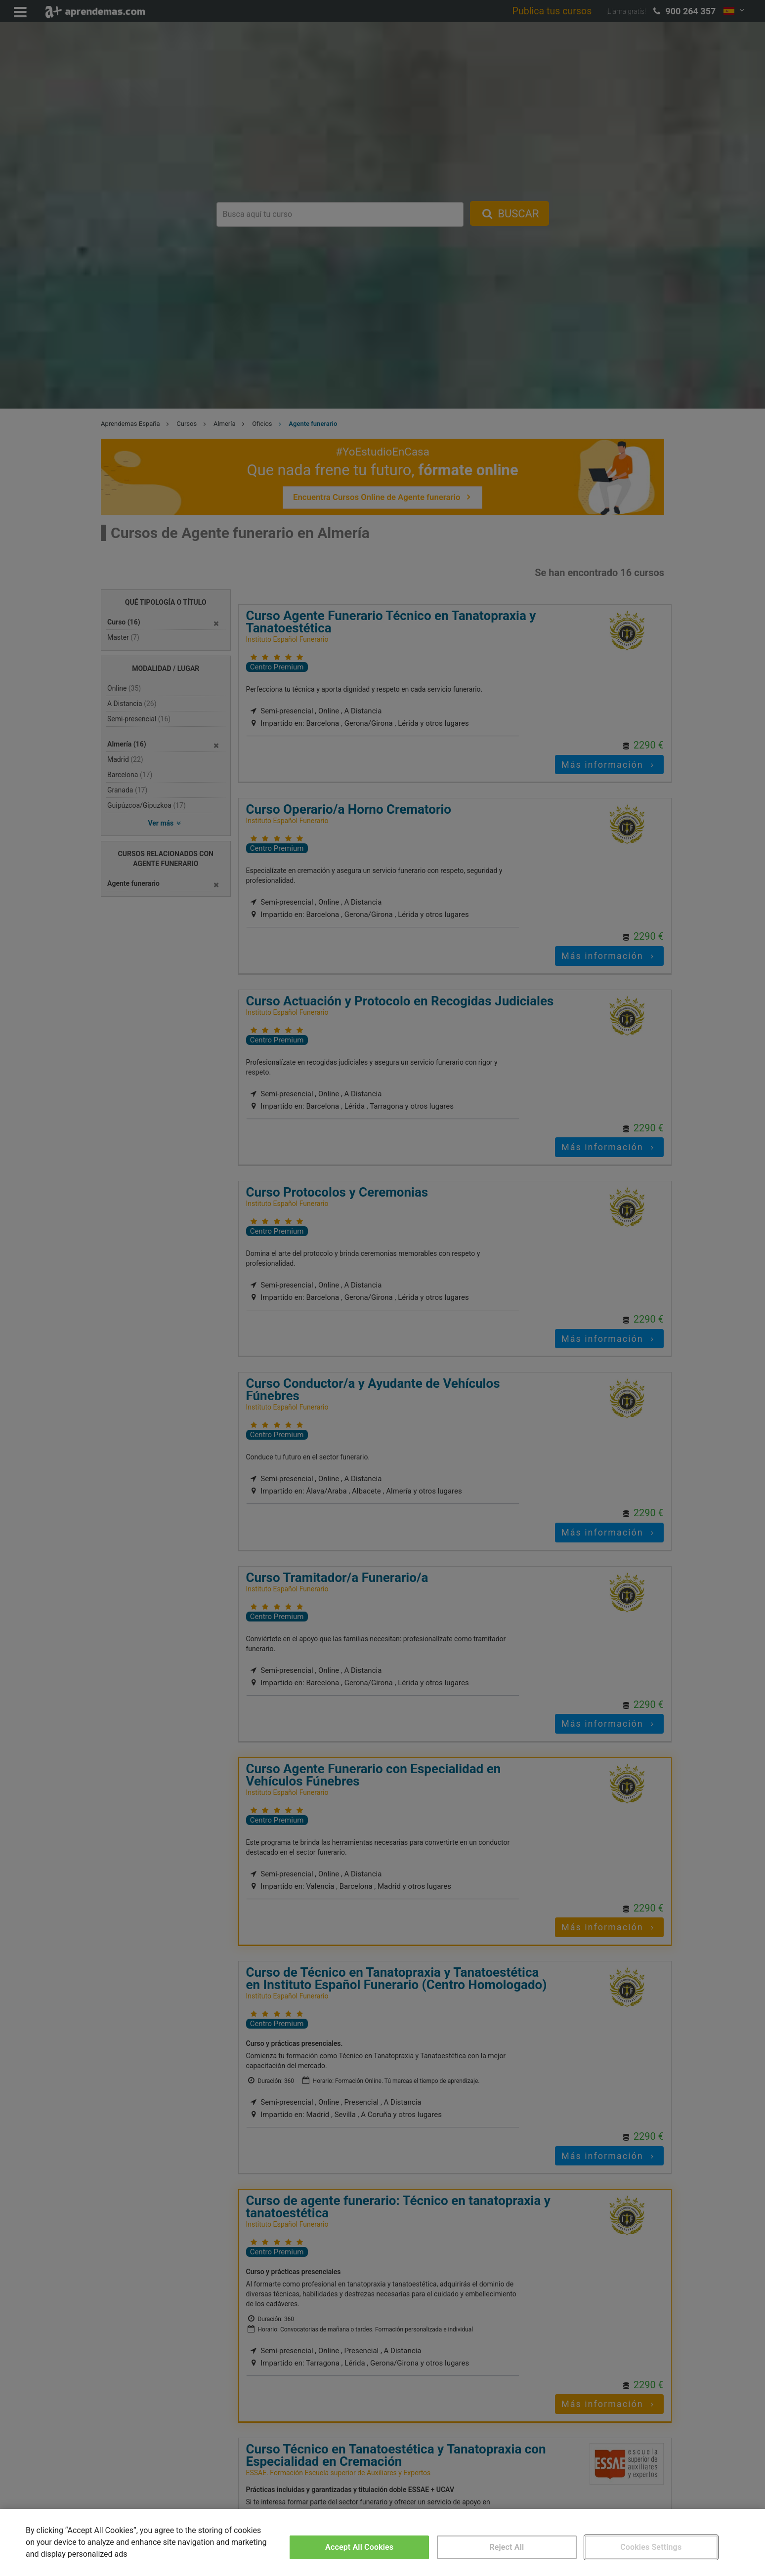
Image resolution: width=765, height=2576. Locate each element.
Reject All (506, 2547)
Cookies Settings (650, 2547)
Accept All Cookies (359, 2547)
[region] (382, 2542)
